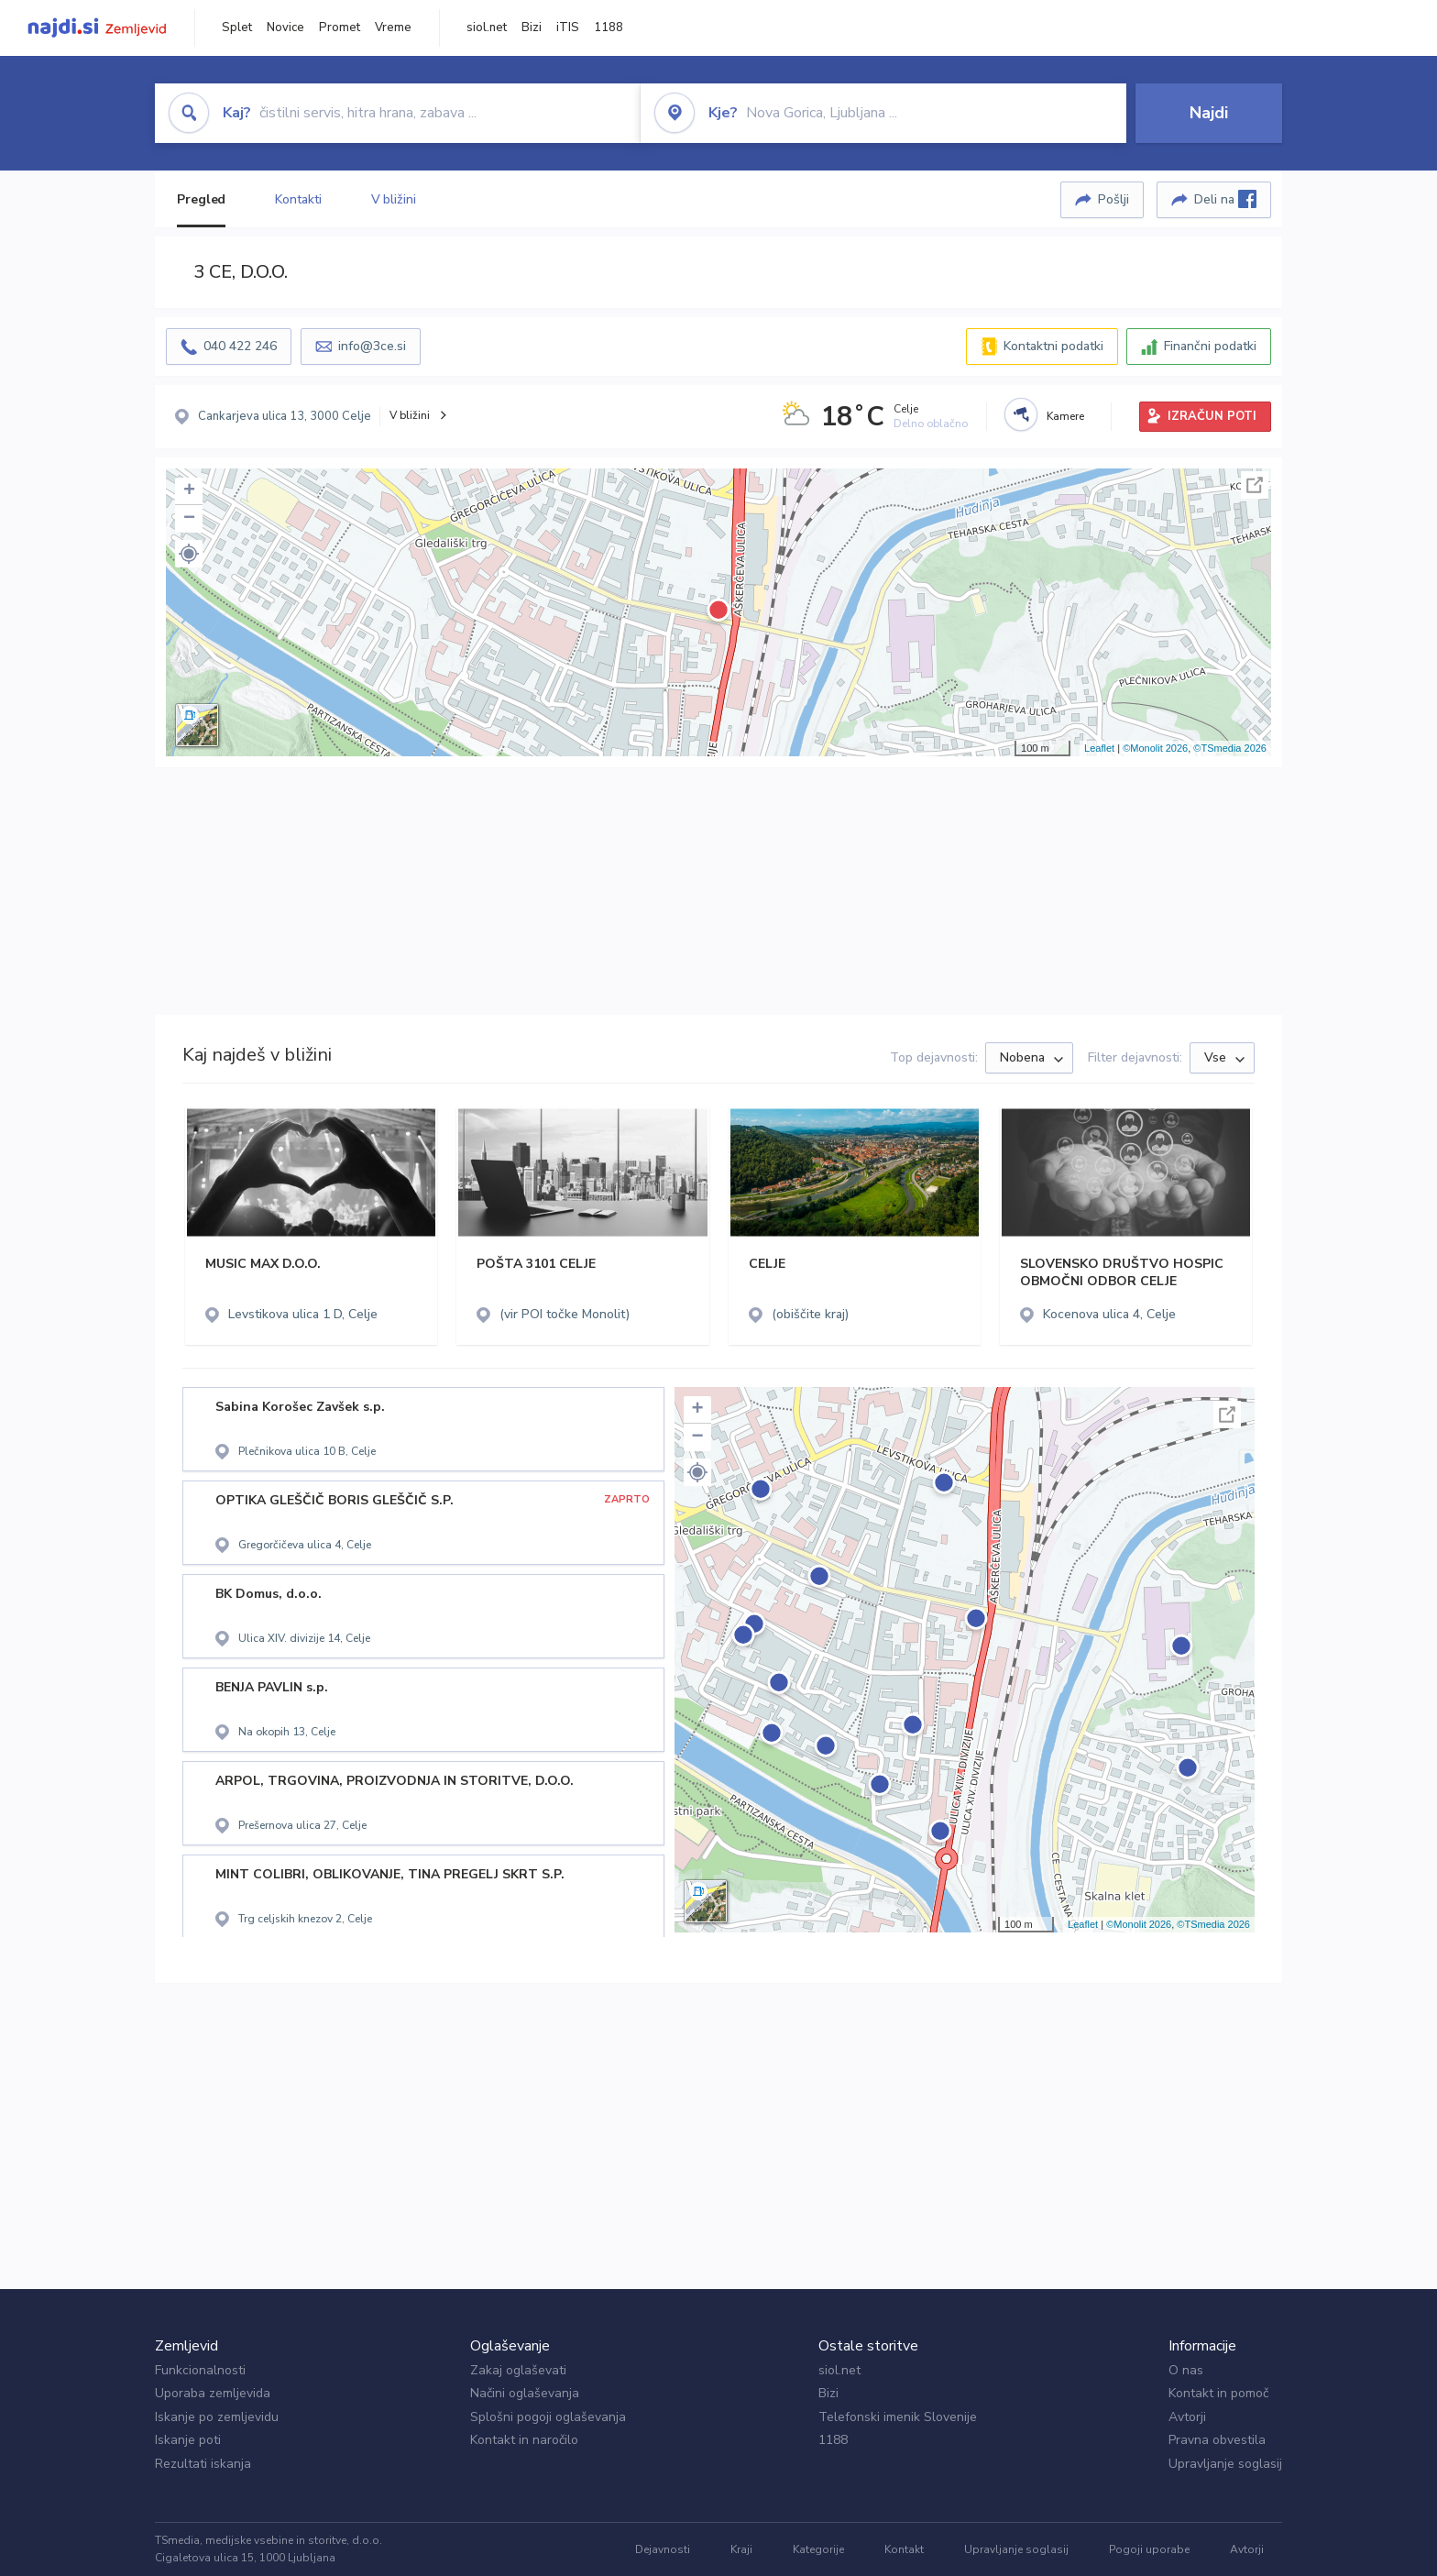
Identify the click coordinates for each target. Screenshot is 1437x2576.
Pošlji (1113, 199)
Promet (339, 27)
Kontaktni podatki (1053, 346)
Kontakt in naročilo (524, 2440)
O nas (1185, 2370)
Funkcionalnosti (200, 2370)
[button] (189, 553)
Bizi (531, 27)
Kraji (741, 2549)
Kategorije (818, 2549)
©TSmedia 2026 (1230, 748)
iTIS (567, 27)
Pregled (201, 199)
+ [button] (189, 491)
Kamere (1065, 416)
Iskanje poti (188, 2440)
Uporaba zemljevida (212, 2393)
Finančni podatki (1210, 346)
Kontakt (904, 2549)
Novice (285, 27)
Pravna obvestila (1217, 2440)
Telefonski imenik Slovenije (897, 2417)
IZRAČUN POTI (1212, 416)
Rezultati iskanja (203, 2463)
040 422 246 (240, 346)
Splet (237, 27)
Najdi (1209, 113)
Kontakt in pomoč (1218, 2393)
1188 (608, 27)
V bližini (393, 199)
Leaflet (1099, 748)
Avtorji (1187, 2417)
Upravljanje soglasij (1225, 2463)
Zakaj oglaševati (518, 2370)
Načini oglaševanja (524, 2393)
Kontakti (298, 199)
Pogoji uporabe (1149, 2549)
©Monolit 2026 (1155, 748)
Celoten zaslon (1254, 485)
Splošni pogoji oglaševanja (548, 2417)
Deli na (1225, 199)
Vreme (393, 27)
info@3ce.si (372, 346)
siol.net (486, 27)
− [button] (189, 519)
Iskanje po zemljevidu (217, 2417)
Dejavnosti (662, 2549)
